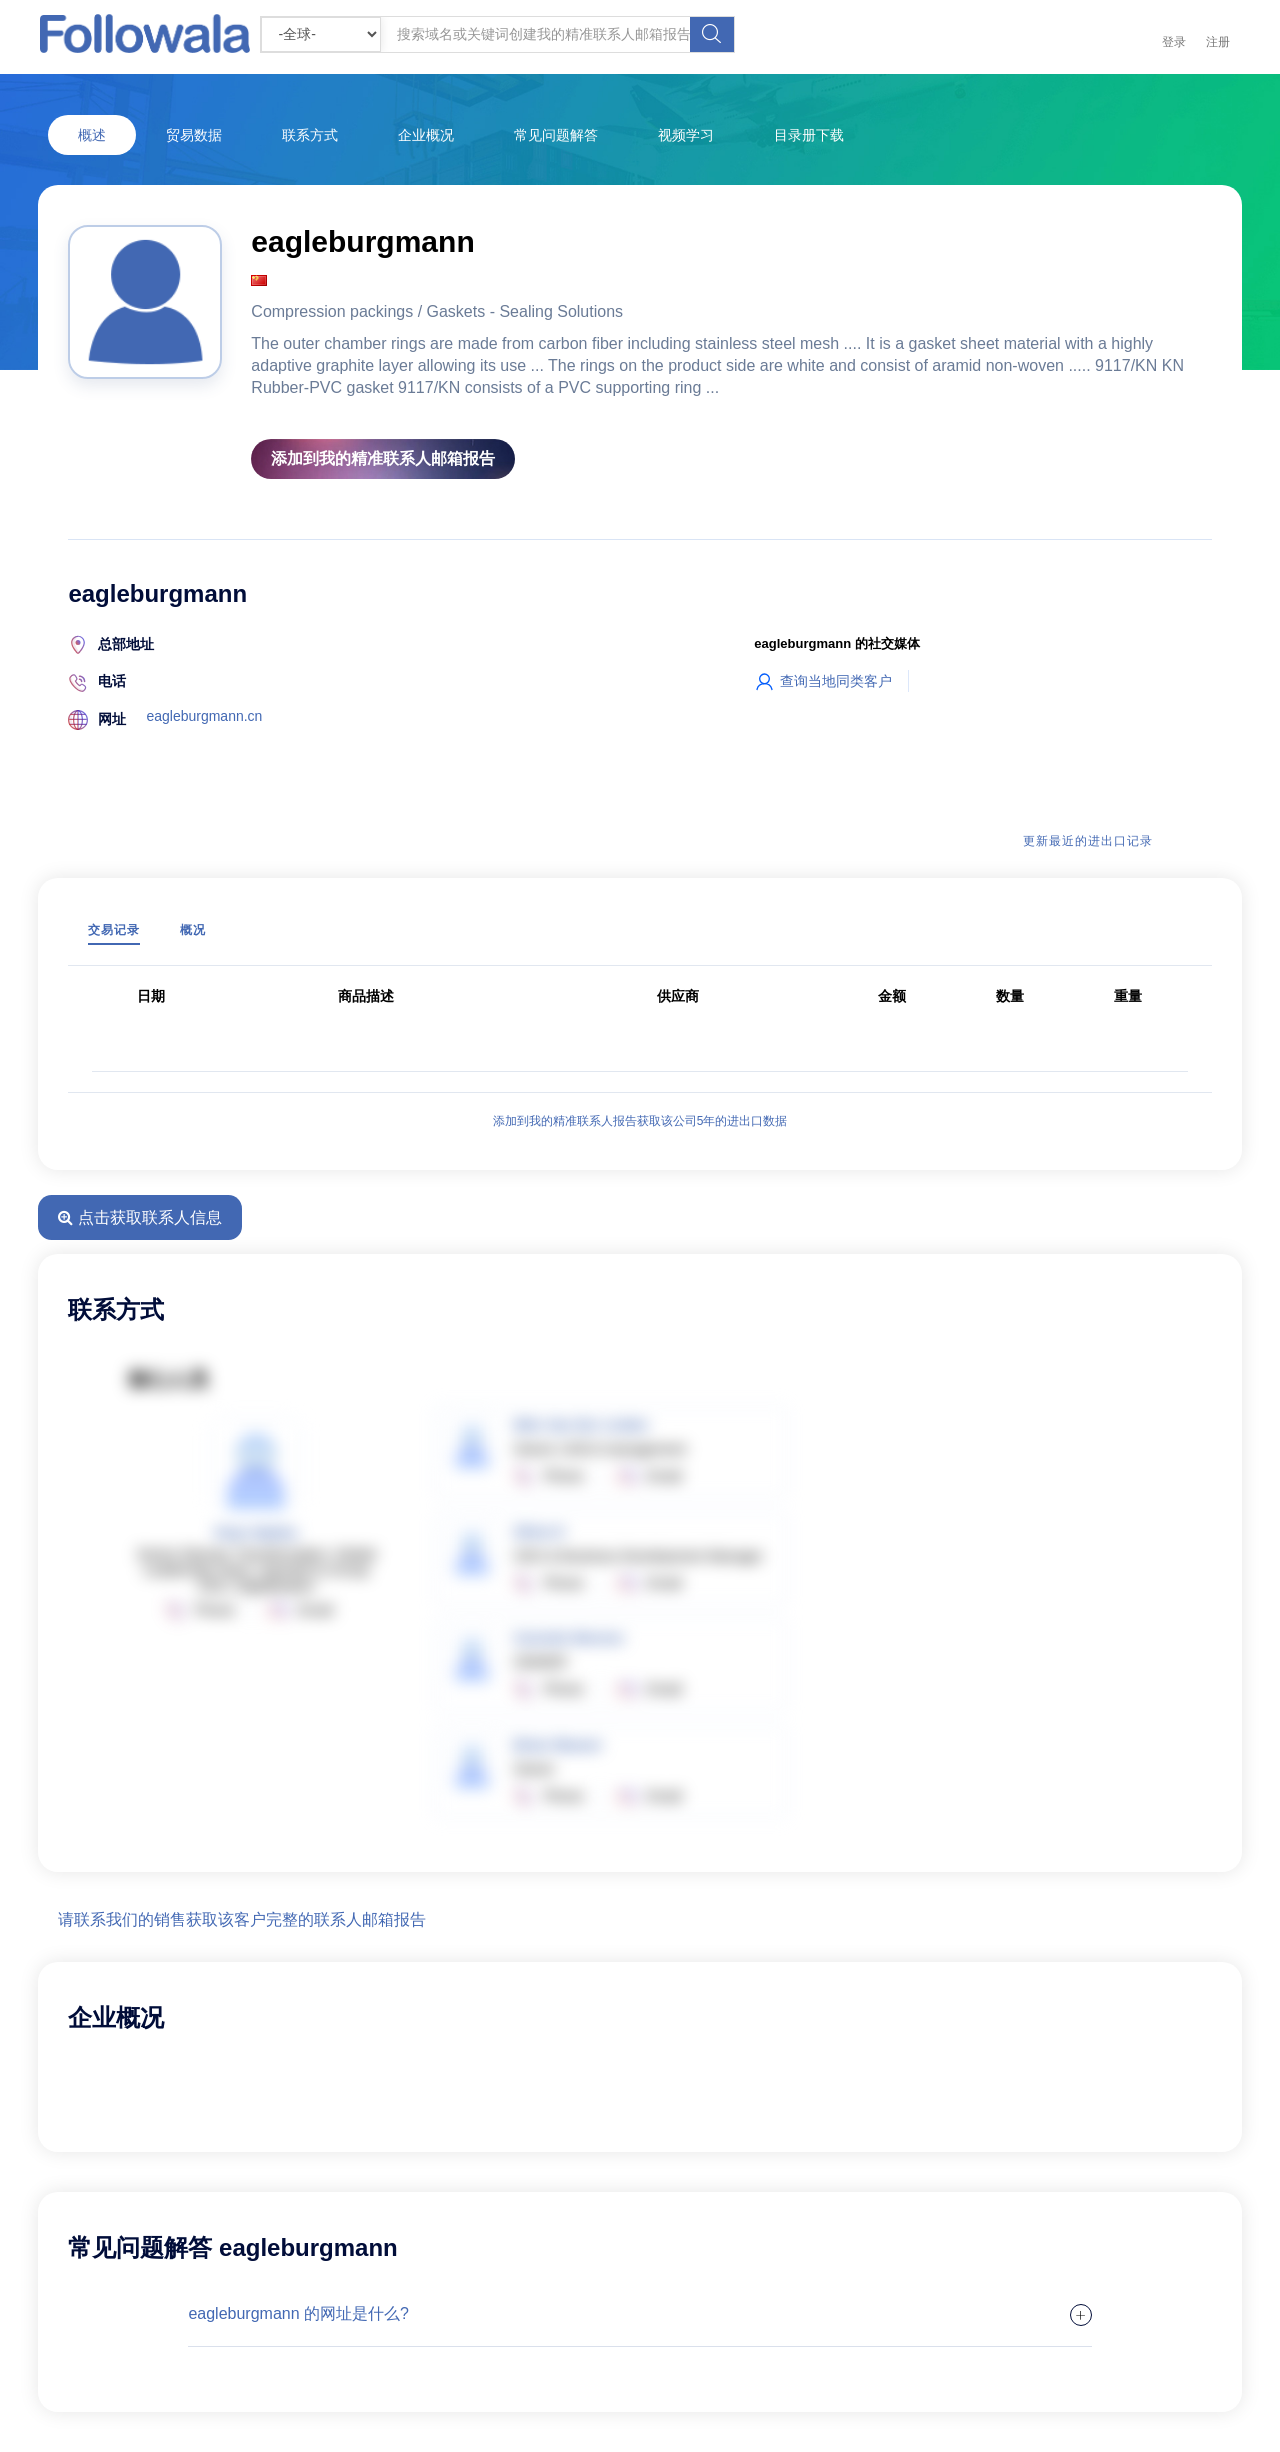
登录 (1174, 42)
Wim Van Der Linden (580, 1425)
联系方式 (310, 135)
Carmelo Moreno (568, 1638)
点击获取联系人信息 (139, 1217)
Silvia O (538, 1532)
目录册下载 (809, 135)
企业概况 (426, 135)
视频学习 (686, 135)
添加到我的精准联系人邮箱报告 (383, 458)
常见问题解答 (556, 135)
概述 (92, 135)
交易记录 (114, 930)
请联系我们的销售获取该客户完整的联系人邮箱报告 (242, 1919)
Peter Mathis (256, 1533)
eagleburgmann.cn (204, 716)
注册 (1218, 42)
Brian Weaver (557, 1745)
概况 (193, 930)
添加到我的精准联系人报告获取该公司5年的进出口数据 (640, 1121)
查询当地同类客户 (823, 681)
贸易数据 (194, 135)
